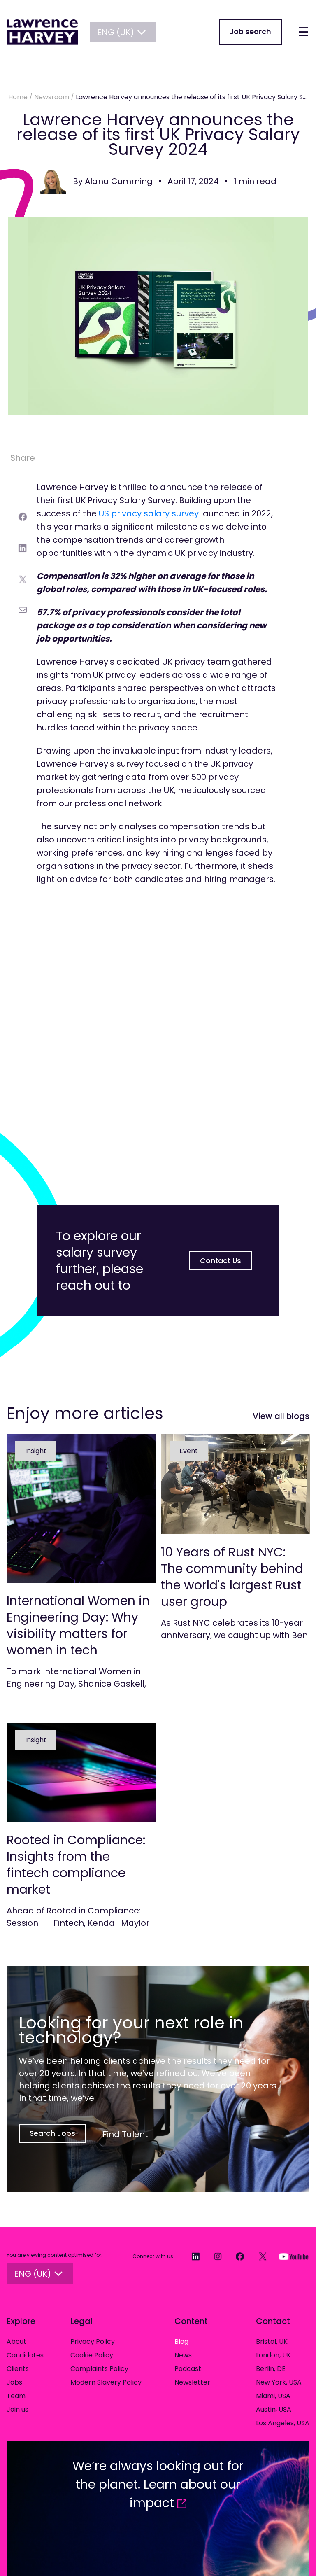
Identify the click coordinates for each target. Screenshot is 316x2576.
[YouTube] (289, 2257)
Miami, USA (273, 2396)
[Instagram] (213, 2257)
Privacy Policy (92, 2342)
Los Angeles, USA (282, 2424)
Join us (17, 2410)
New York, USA (279, 2383)
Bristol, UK (272, 2342)
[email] (23, 610)
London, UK (273, 2356)
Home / (21, 97)
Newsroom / (55, 97)
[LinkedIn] (191, 2257)
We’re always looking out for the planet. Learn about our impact (158, 2485)
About (16, 2342)
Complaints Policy (99, 2369)
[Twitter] (259, 2257)
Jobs (14, 2383)
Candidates (25, 2356)
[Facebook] (236, 2257)
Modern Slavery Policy (106, 2383)
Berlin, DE (271, 2369)
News (183, 2356)
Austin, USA (273, 2410)
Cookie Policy (91, 2356)
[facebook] (23, 517)
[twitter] (23, 580)
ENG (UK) (125, 33)
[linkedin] (23, 548)
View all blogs (281, 1416)
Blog (181, 2342)
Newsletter (192, 2383)
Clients (18, 2369)
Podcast (187, 2369)
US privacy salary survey (149, 513)
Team (16, 2396)
